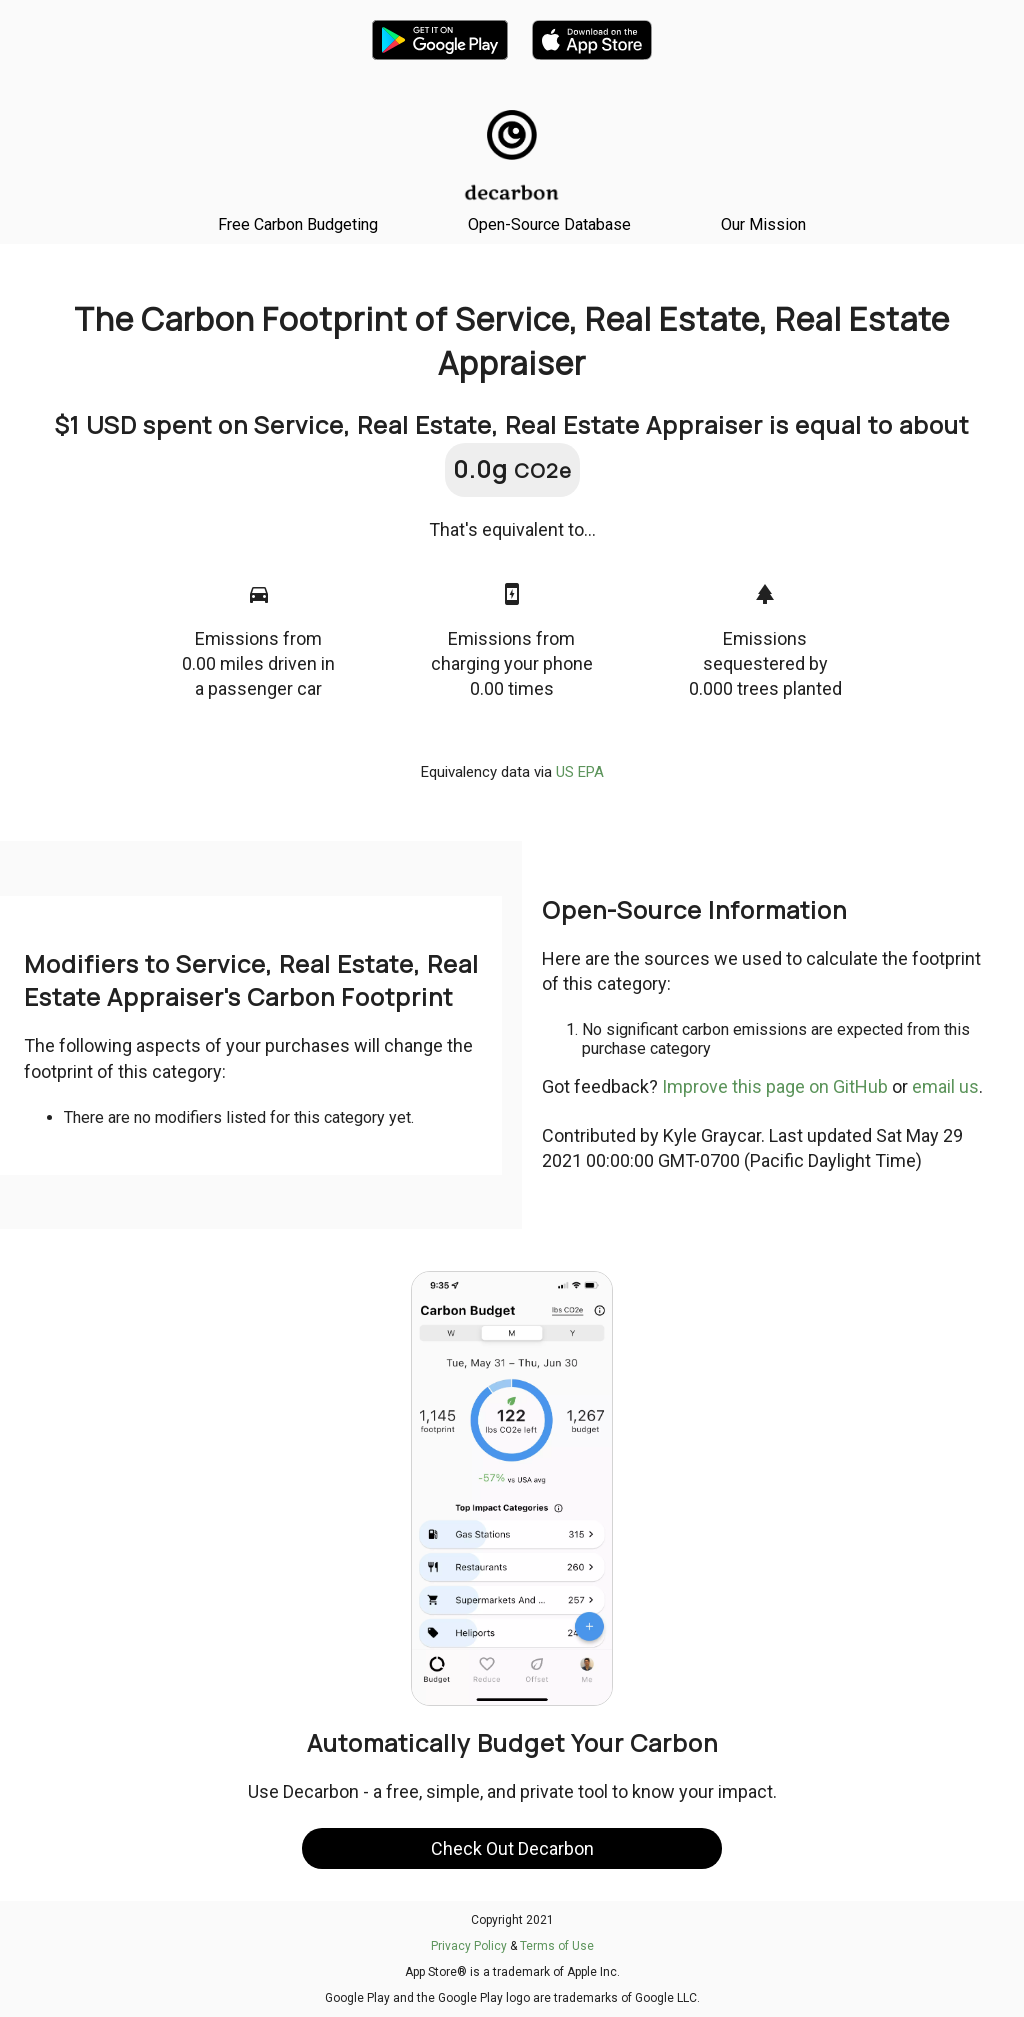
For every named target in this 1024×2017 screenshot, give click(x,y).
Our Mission (763, 224)
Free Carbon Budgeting (298, 224)
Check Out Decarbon (512, 1848)
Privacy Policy (469, 1946)
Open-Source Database (549, 224)
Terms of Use (557, 1946)
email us (945, 1086)
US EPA (580, 772)
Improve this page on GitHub (775, 1086)
